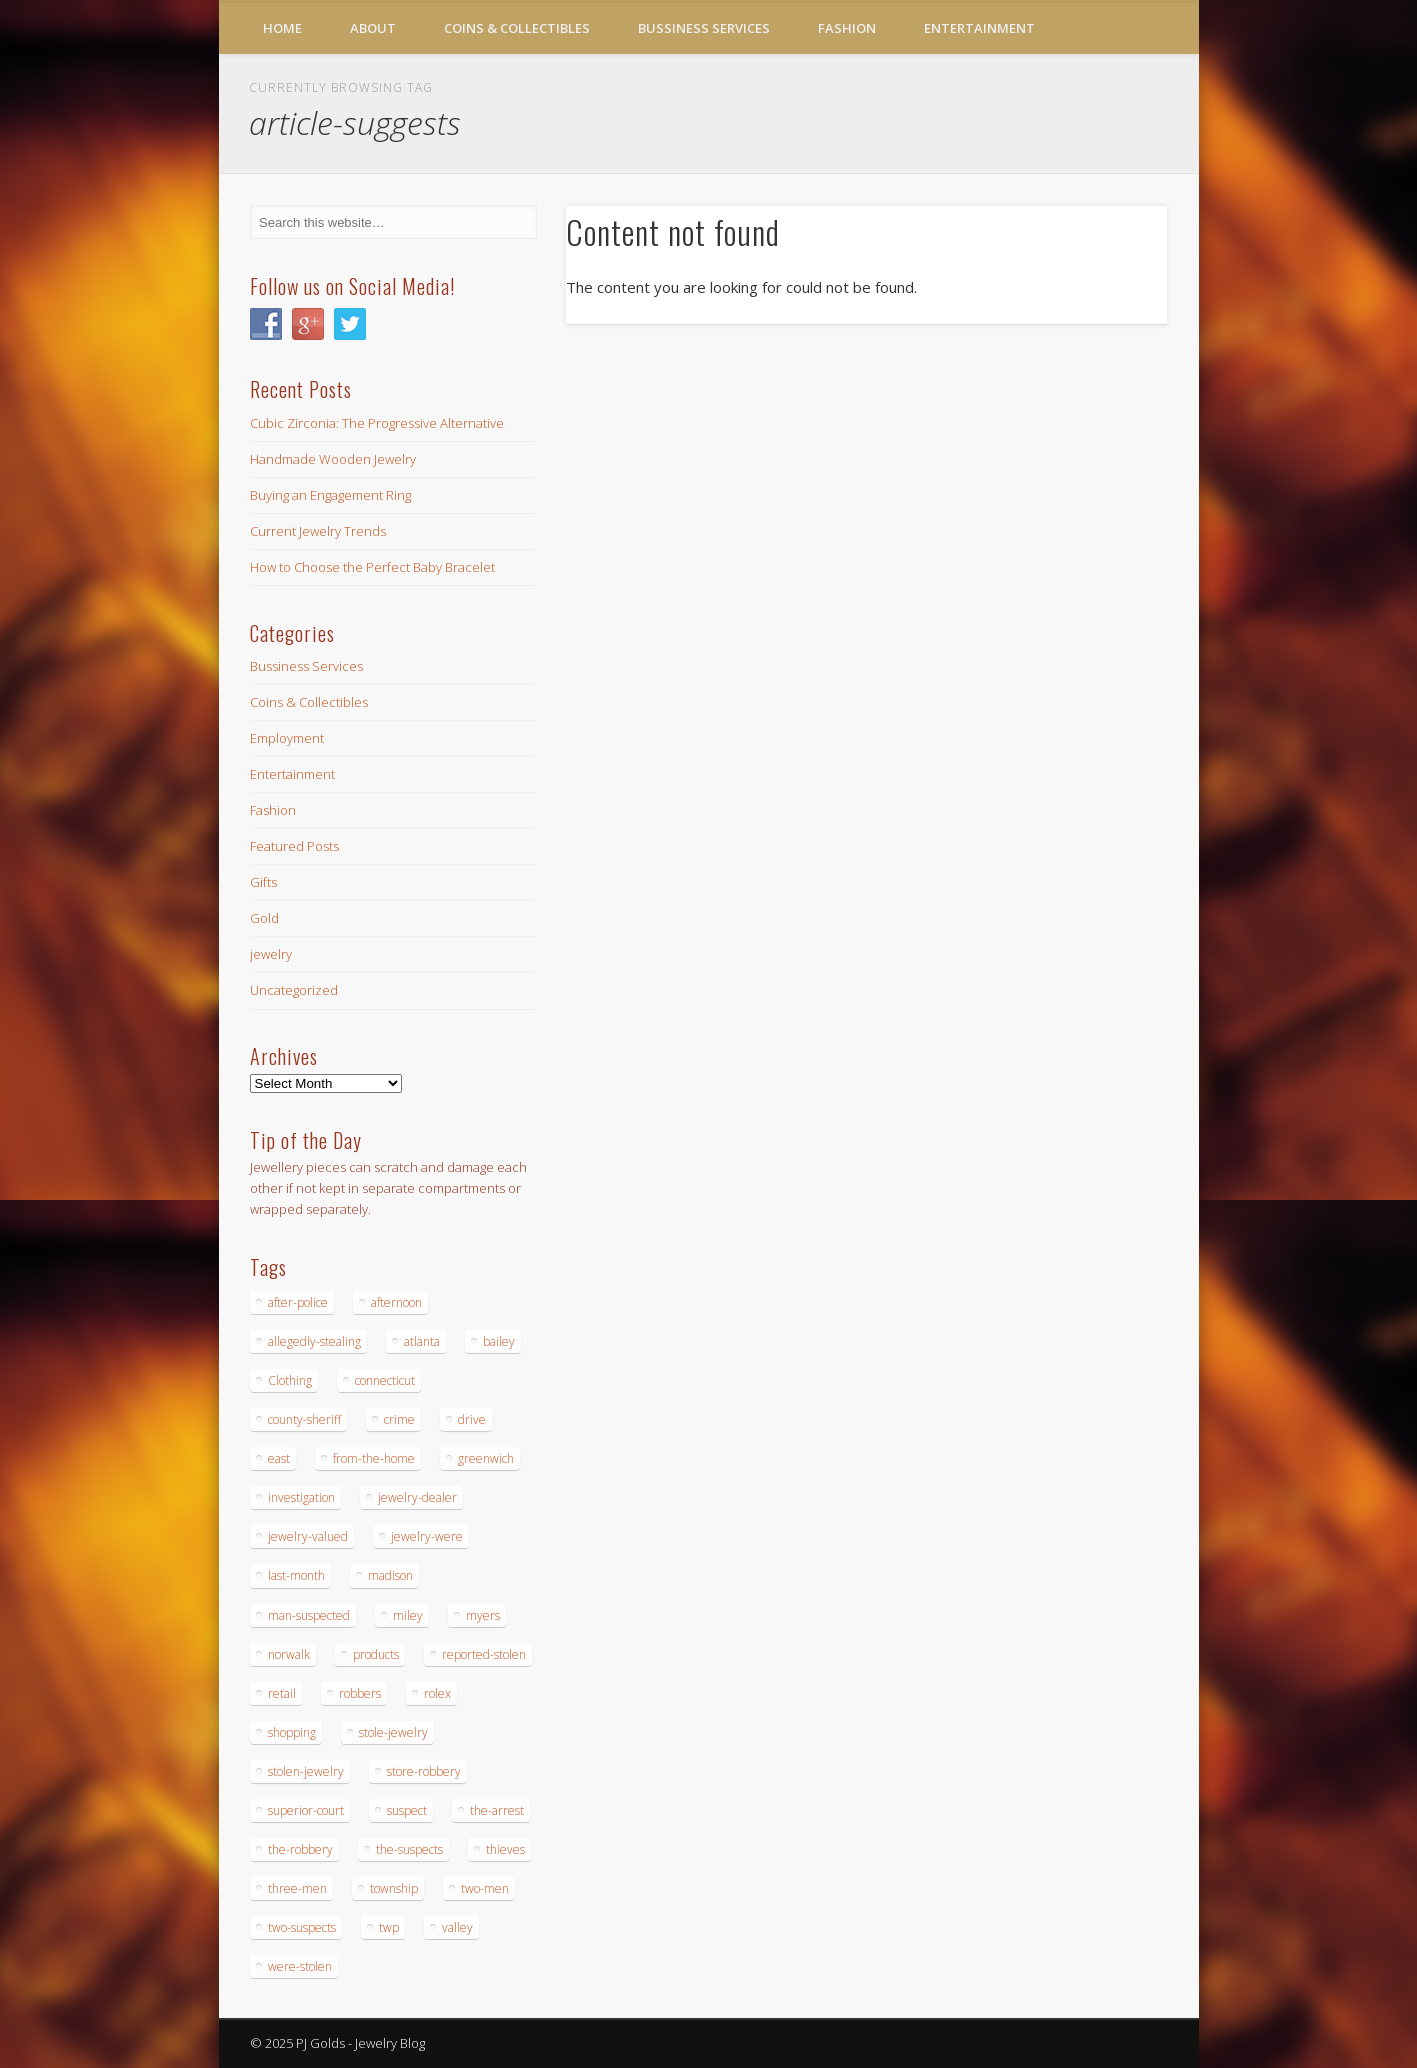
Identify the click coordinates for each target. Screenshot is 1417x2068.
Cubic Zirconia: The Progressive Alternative (377, 423)
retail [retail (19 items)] (282, 1693)
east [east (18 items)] (279, 1458)
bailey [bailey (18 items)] (499, 1341)
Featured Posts (294, 846)
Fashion (847, 28)
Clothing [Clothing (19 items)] (290, 1380)
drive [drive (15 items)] (472, 1419)
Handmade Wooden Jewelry (333, 459)
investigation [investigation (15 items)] (301, 1497)
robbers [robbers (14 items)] (360, 1693)
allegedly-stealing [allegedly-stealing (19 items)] (314, 1341)
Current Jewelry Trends (318, 531)
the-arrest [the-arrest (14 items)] (497, 1810)
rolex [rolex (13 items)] (437, 1693)
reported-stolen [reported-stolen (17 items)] (484, 1654)
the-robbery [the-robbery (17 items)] (300, 1849)
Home (282, 28)
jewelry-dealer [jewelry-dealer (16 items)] (417, 1497)
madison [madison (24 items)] (390, 1575)
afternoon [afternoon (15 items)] (396, 1302)
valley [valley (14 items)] (457, 1927)
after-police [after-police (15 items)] (298, 1302)
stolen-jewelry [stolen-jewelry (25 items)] (306, 1771)
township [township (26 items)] (394, 1888)
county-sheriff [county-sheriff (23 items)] (304, 1419)
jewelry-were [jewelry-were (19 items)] (427, 1536)
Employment (287, 738)
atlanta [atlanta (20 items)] (422, 1341)
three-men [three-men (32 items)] (297, 1888)
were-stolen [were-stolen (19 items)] (300, 1966)
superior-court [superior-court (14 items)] (306, 1810)
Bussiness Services (704, 28)
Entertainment (979, 28)
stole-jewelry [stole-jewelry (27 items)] (393, 1732)
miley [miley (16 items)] (408, 1615)
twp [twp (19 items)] (389, 1927)
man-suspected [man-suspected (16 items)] (309, 1615)
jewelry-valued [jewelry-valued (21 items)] (308, 1536)
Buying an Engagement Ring (330, 495)
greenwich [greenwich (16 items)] (486, 1458)
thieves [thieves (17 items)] (505, 1849)
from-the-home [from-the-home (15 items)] (374, 1458)
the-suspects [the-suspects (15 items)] (409, 1849)
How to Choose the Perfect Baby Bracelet (372, 567)
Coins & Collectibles (517, 28)
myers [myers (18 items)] (483, 1615)
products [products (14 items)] (376, 1654)
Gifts (263, 882)
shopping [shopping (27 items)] (292, 1732)
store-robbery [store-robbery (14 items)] (424, 1771)
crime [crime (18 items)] (399, 1419)
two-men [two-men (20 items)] (485, 1888)
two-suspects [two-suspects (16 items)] (302, 1927)
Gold (264, 918)
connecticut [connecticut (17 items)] (385, 1380)
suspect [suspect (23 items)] (407, 1810)
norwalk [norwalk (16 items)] (289, 1654)
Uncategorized (294, 990)
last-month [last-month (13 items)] (296, 1575)
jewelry (271, 954)
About (373, 28)
